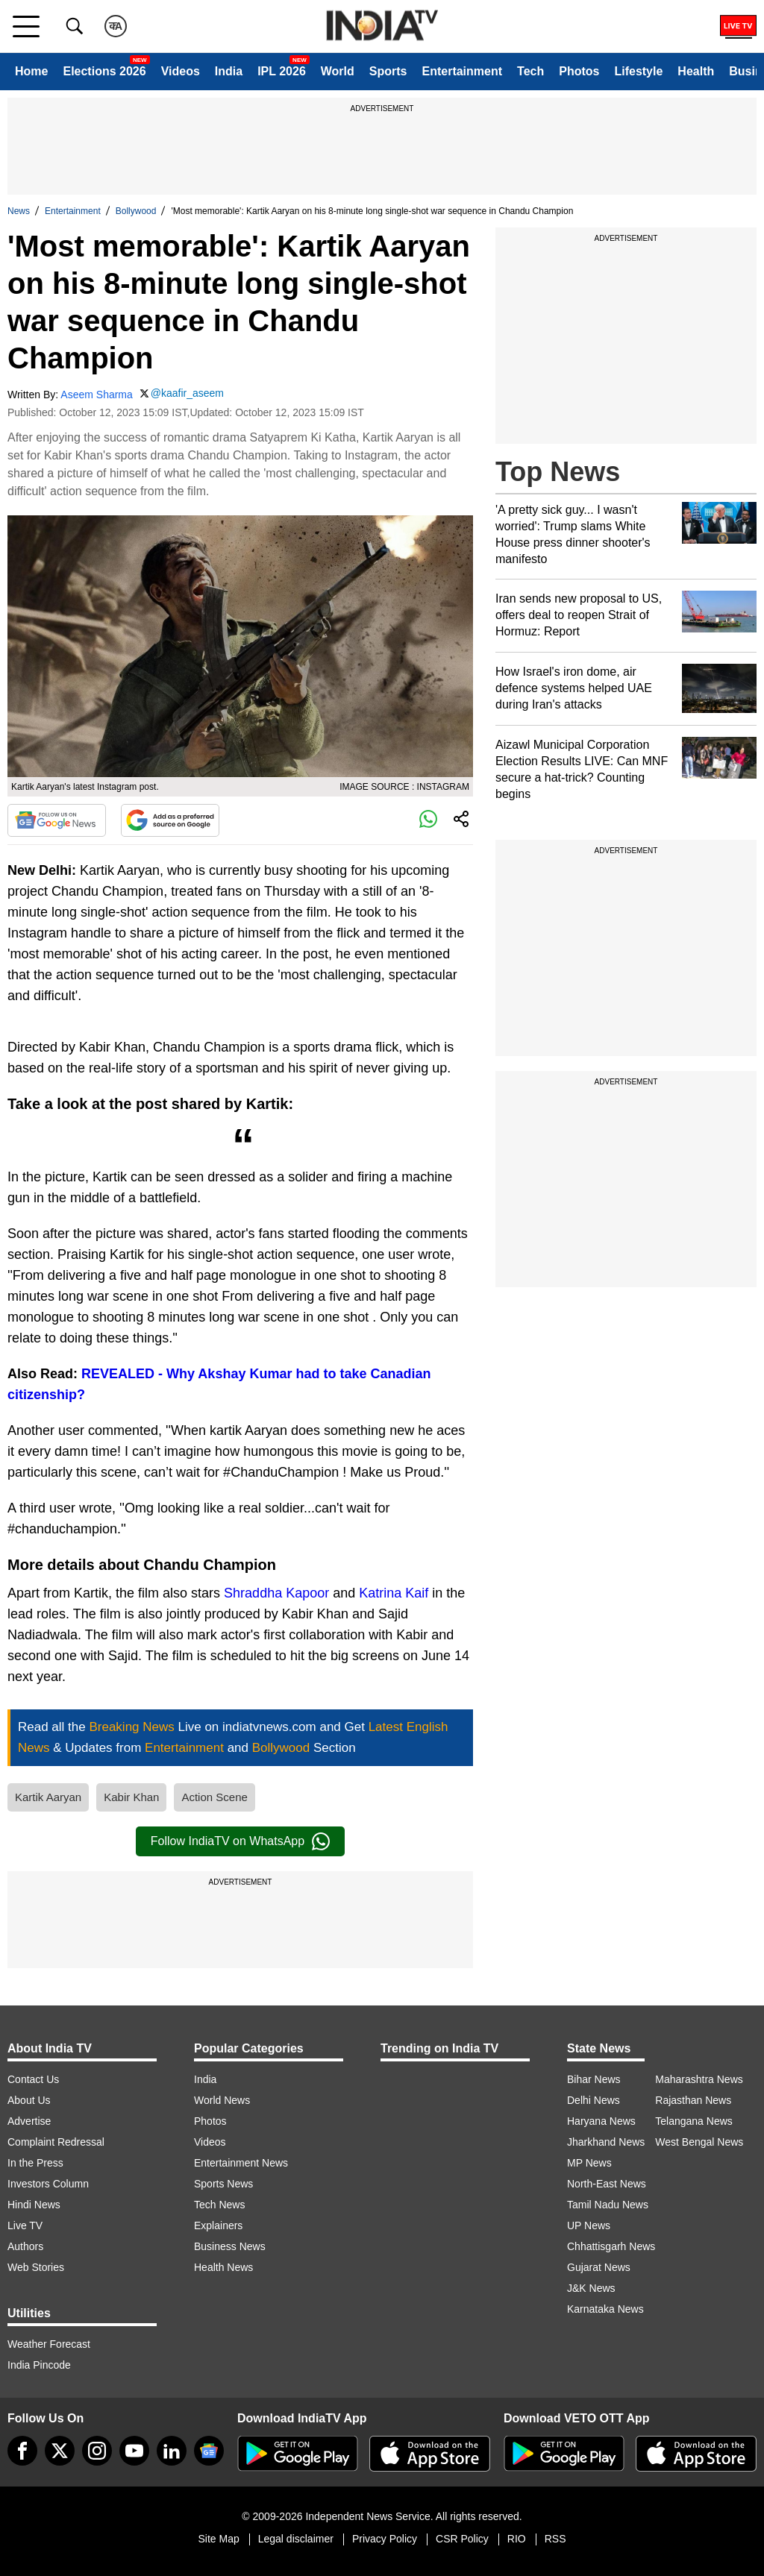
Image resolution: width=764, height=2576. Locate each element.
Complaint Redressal (55, 2142)
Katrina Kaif (393, 1593)
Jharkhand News (606, 2142)
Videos (180, 71)
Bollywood (136, 211)
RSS (555, 2539)
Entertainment (462, 71)
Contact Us (33, 2079)
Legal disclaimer (296, 2539)
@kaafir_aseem (187, 393)
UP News (588, 2225)
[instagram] (97, 2451)
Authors (25, 2246)
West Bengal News (699, 2142)
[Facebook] (22, 2451)
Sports (388, 71)
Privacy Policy (384, 2539)
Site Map (218, 2539)
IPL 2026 (281, 71)
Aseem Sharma (96, 394)
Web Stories (35, 2267)
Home (31, 71)
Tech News (219, 2205)
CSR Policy (462, 2539)
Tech (530, 71)
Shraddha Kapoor (276, 1593)
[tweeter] (60, 2451)
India (228, 71)
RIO (516, 2539)
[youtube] (134, 2451)
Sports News (223, 2184)
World (337, 71)
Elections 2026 (104, 71)
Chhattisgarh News (611, 2246)
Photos (579, 71)
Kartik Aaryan (48, 1797)
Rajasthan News (693, 2100)
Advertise (29, 2121)
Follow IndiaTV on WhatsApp (240, 1841)
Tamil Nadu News (607, 2205)
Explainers (218, 2225)
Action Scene (214, 1797)
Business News (230, 2246)
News (18, 211)
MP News (589, 2163)
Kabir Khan (131, 1797)
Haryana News (601, 2121)
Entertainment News (241, 2163)
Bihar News (594, 2079)
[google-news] (209, 2451)
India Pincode (39, 2365)
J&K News (591, 2288)
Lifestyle (638, 71)
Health (695, 71)
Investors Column (48, 2184)
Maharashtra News (699, 2079)
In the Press (35, 2163)
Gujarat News (598, 2267)
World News (222, 2100)
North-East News (606, 2184)
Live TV (25, 2225)
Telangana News (694, 2121)
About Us (29, 2100)
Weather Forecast (48, 2344)
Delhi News (593, 2100)
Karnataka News (605, 2309)
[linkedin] (172, 2451)
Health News (223, 2267)
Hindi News (33, 2205)
